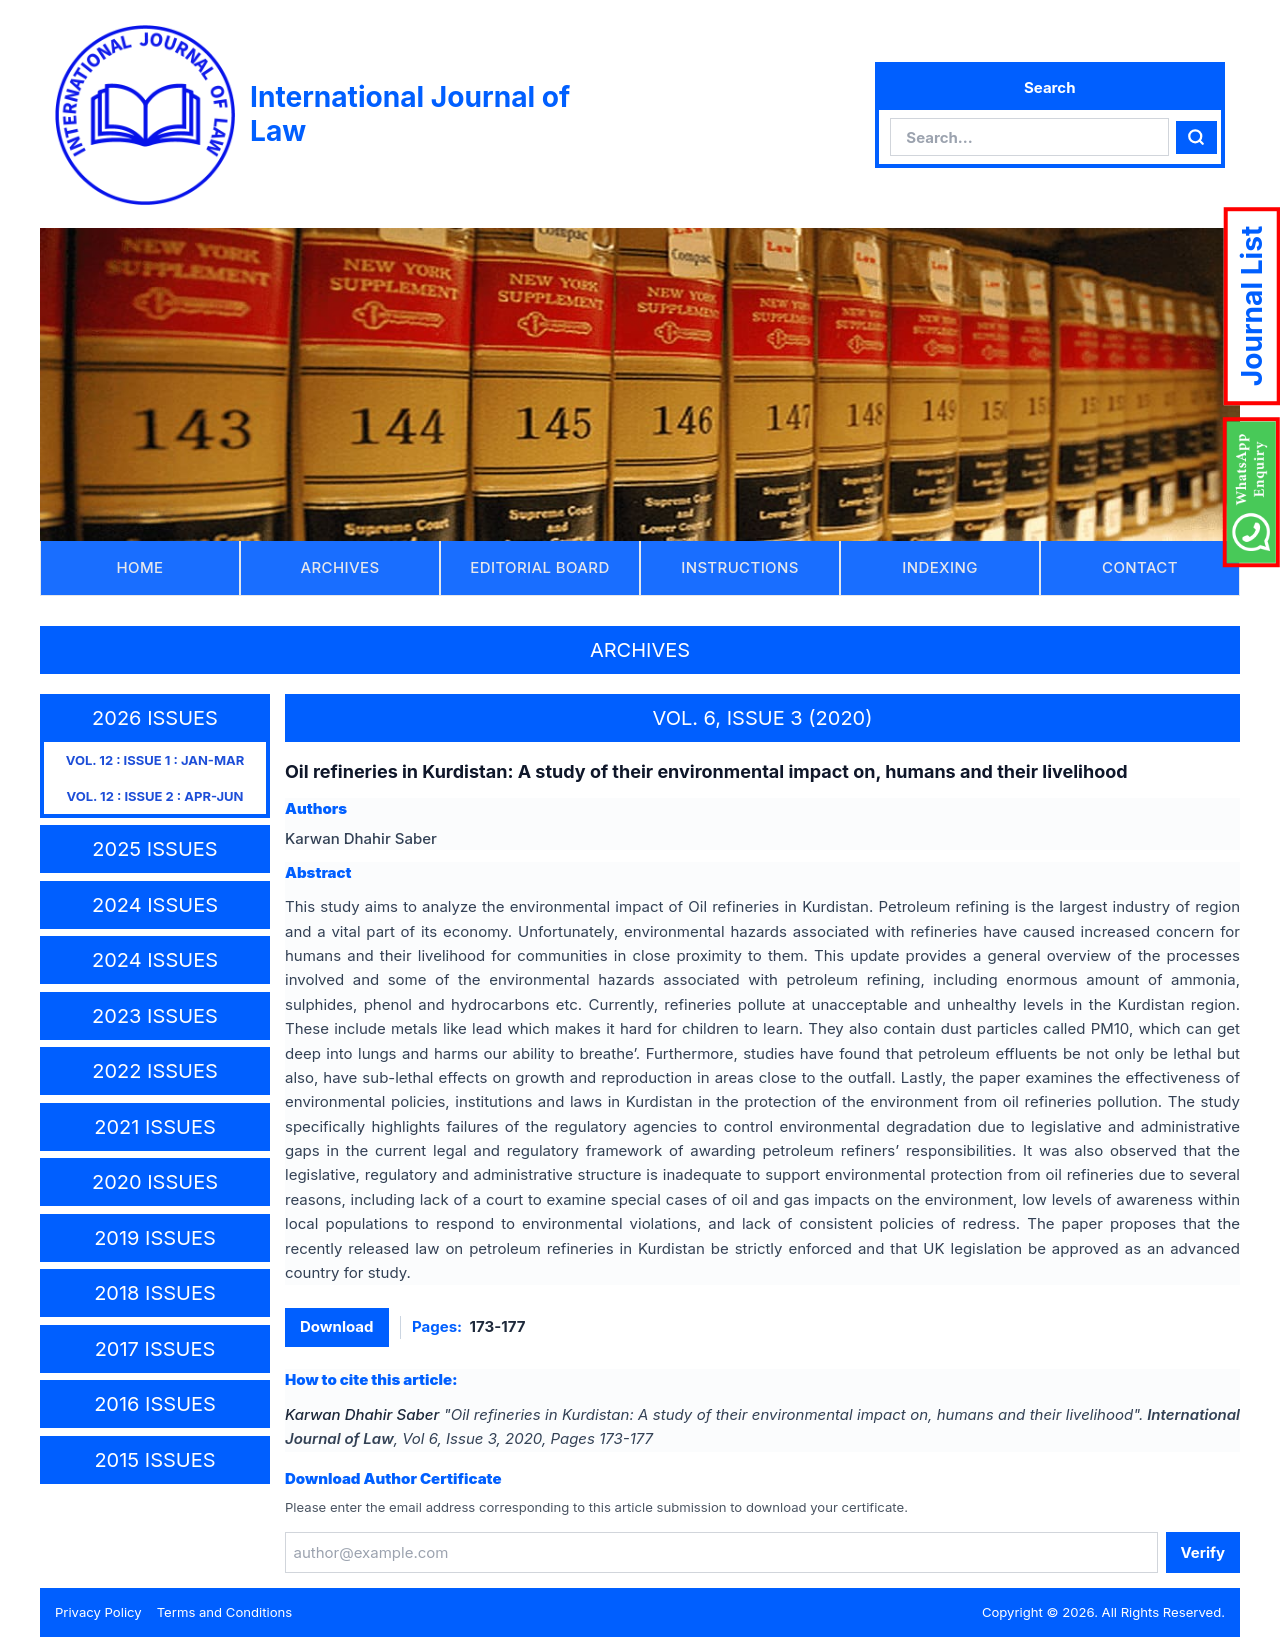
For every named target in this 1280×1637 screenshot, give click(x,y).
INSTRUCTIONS (740, 567)
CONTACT (1140, 567)
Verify (1203, 1552)
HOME (140, 567)
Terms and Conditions (225, 1612)
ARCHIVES (340, 567)
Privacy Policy (98, 1612)
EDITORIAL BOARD (539, 567)
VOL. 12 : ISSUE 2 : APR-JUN (155, 796)
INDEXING (939, 567)
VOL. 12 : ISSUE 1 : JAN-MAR (155, 760)
